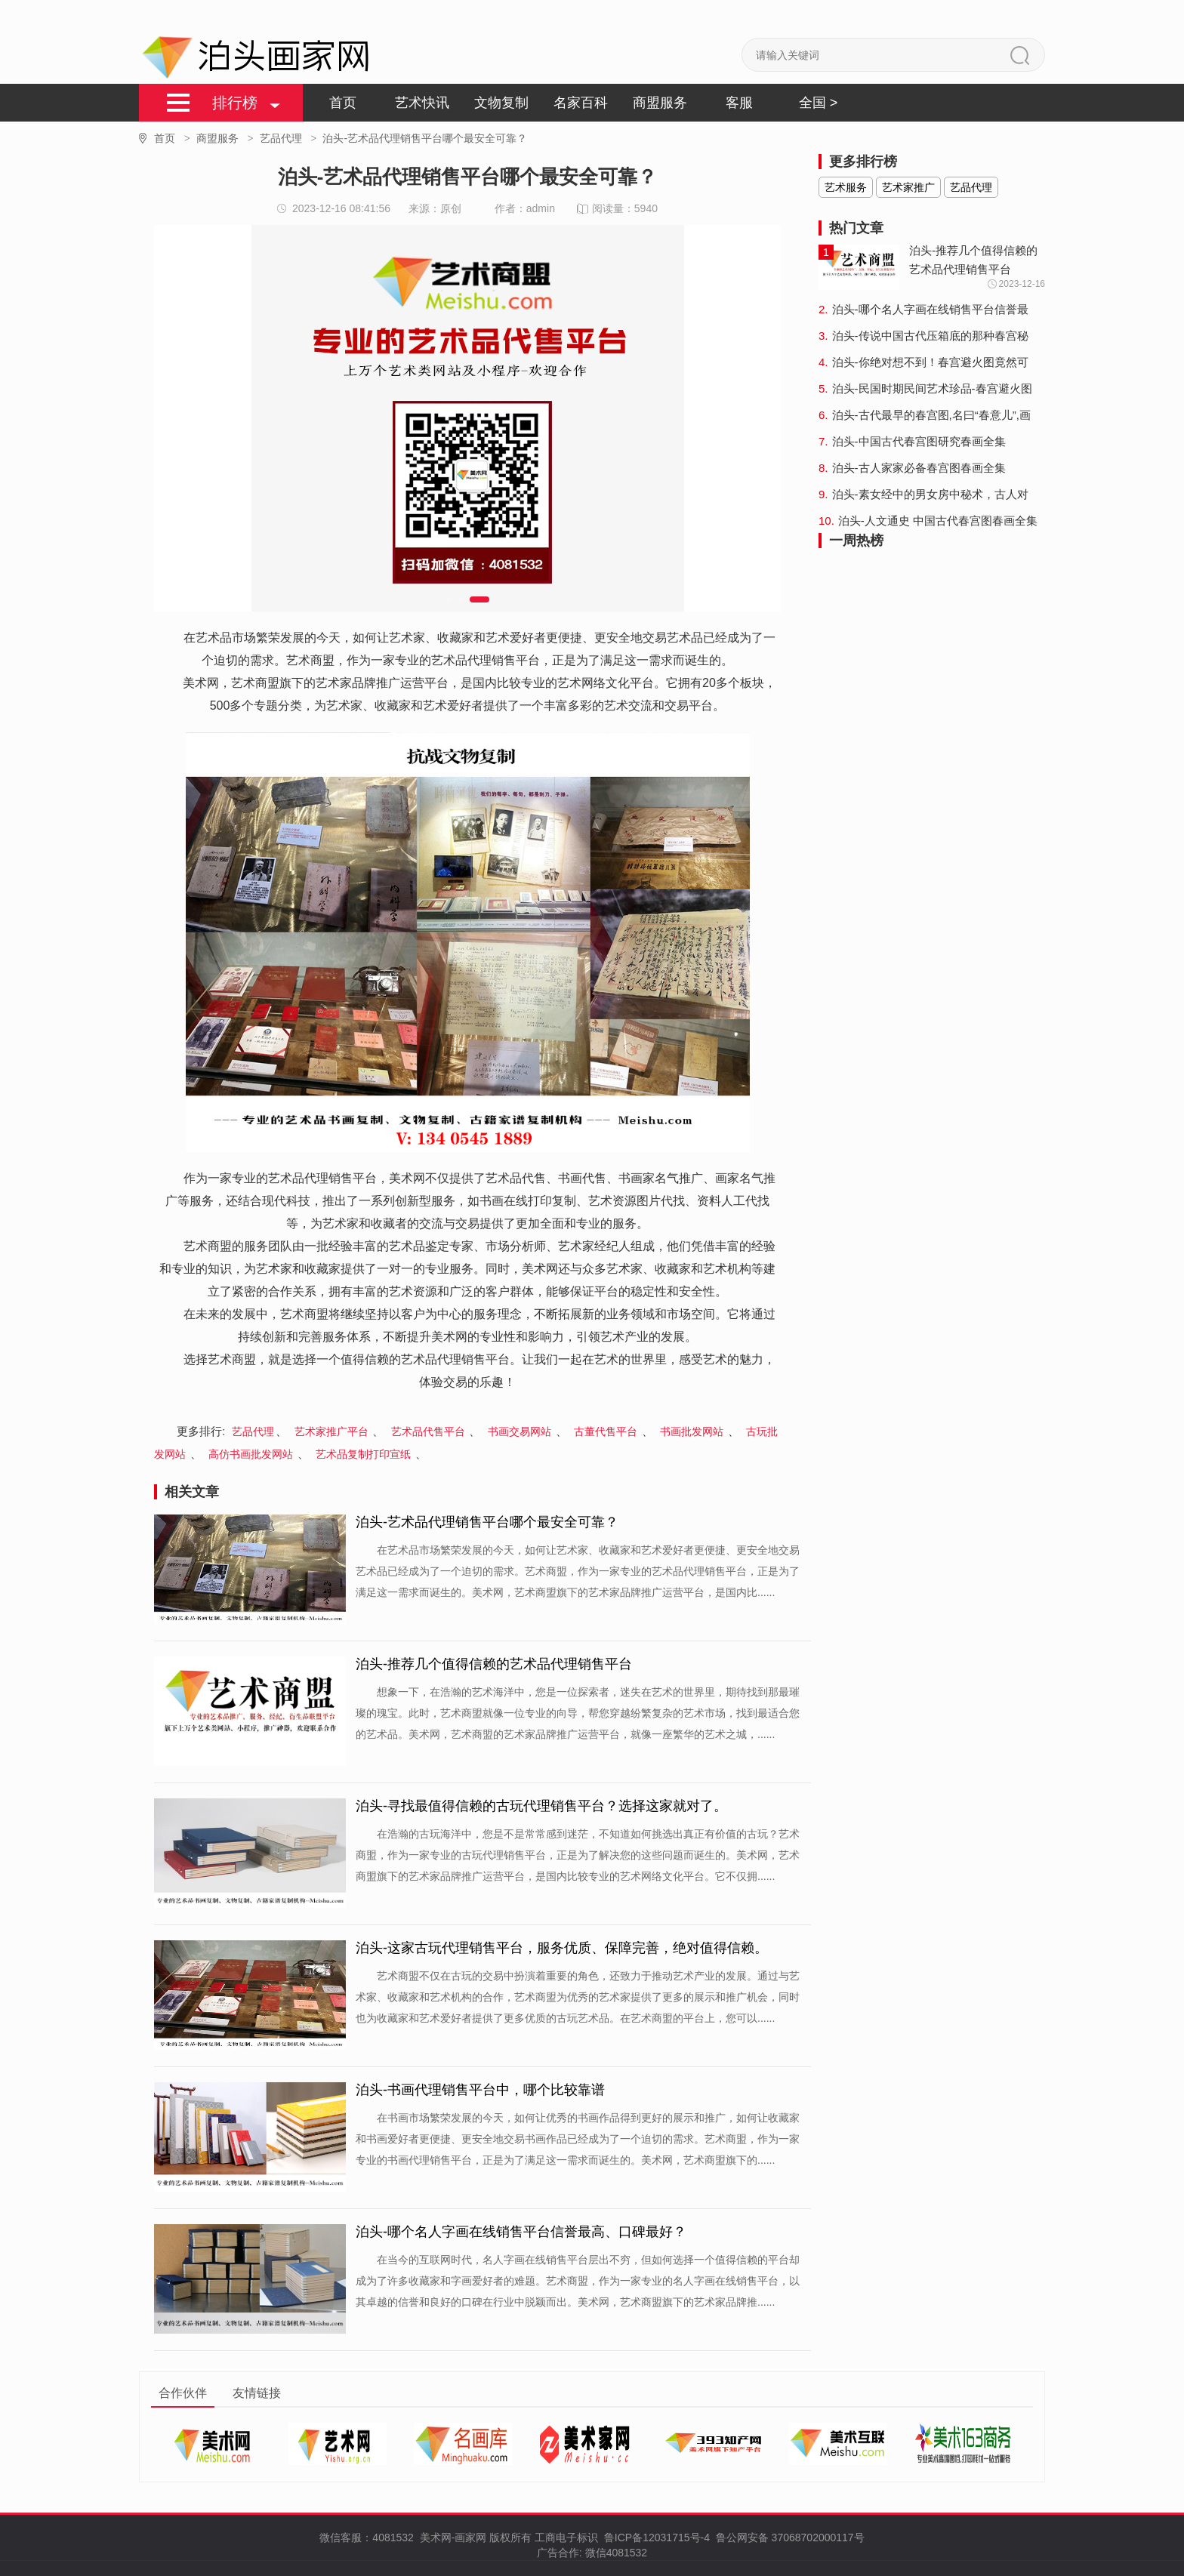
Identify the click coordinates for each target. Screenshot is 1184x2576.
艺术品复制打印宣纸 (365, 1454)
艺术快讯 (422, 102)
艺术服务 (846, 187)
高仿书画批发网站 (252, 1454)
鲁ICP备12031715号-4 (655, 2537)
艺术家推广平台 (333, 1431)
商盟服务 (660, 102)
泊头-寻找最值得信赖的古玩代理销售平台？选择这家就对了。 (541, 1805)
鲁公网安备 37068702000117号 (790, 2537)
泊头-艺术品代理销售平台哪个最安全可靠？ (487, 1522)
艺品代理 (291, 138)
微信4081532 (616, 2553)
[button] (449, 599)
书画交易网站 (521, 1431)
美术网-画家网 (452, 2537)
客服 (739, 102)
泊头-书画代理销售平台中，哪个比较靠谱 (480, 2089)
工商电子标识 (566, 2537)
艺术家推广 (908, 187)
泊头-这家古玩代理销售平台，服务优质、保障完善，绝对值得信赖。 (562, 1947)
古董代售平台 (607, 1431)
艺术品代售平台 (429, 1431)
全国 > (818, 102)
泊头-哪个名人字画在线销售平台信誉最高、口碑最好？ (521, 2231)
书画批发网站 (693, 1431)
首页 (342, 102)
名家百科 (580, 102)
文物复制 (501, 102)
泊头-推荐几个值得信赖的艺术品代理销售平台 (494, 1664)
